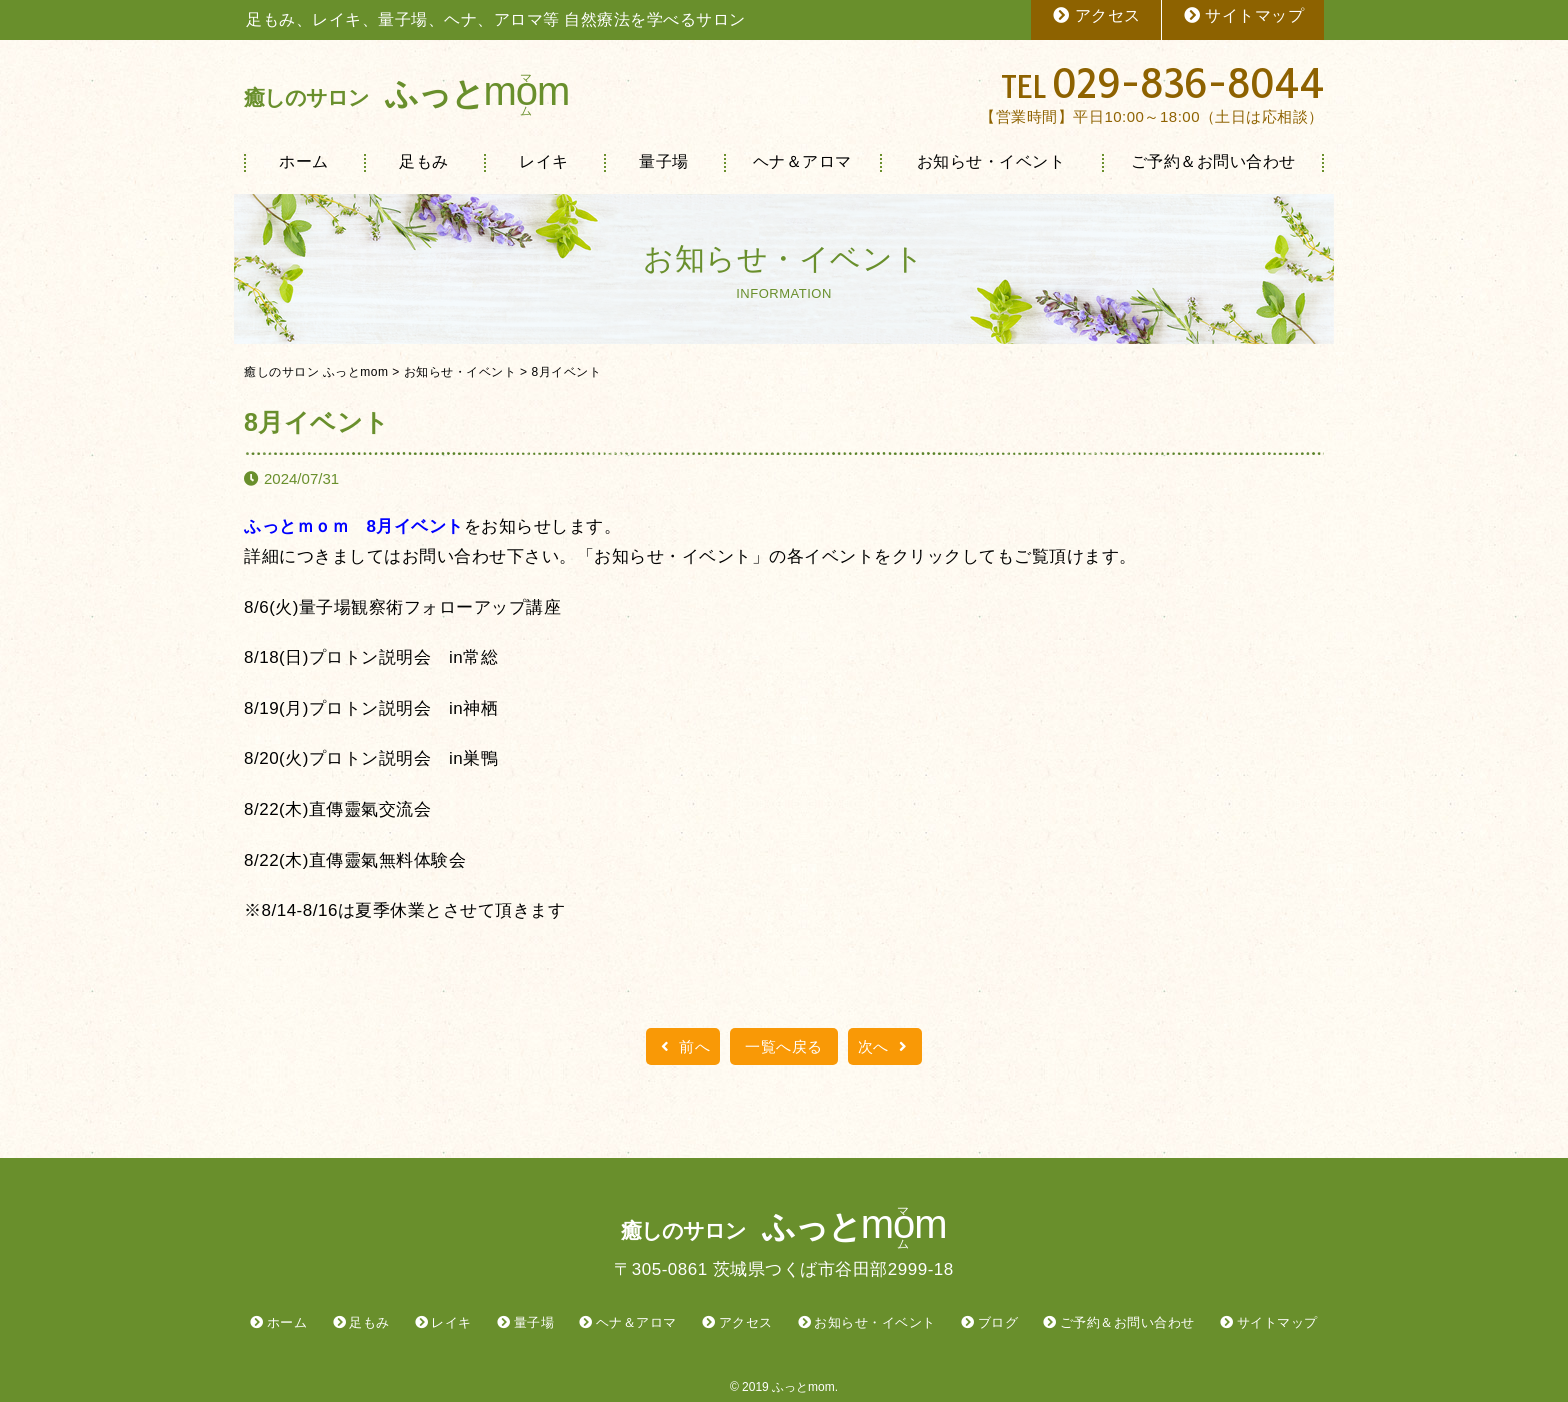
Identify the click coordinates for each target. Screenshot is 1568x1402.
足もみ (424, 161)
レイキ (544, 161)
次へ (885, 1046)
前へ (683, 1046)
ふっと (406, 93)
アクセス (1096, 15)
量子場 (664, 161)
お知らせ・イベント (991, 161)
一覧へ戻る (784, 1046)
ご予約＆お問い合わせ (1213, 161)
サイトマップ (1243, 15)
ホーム (304, 161)
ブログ (998, 1322)
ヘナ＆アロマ (802, 161)
